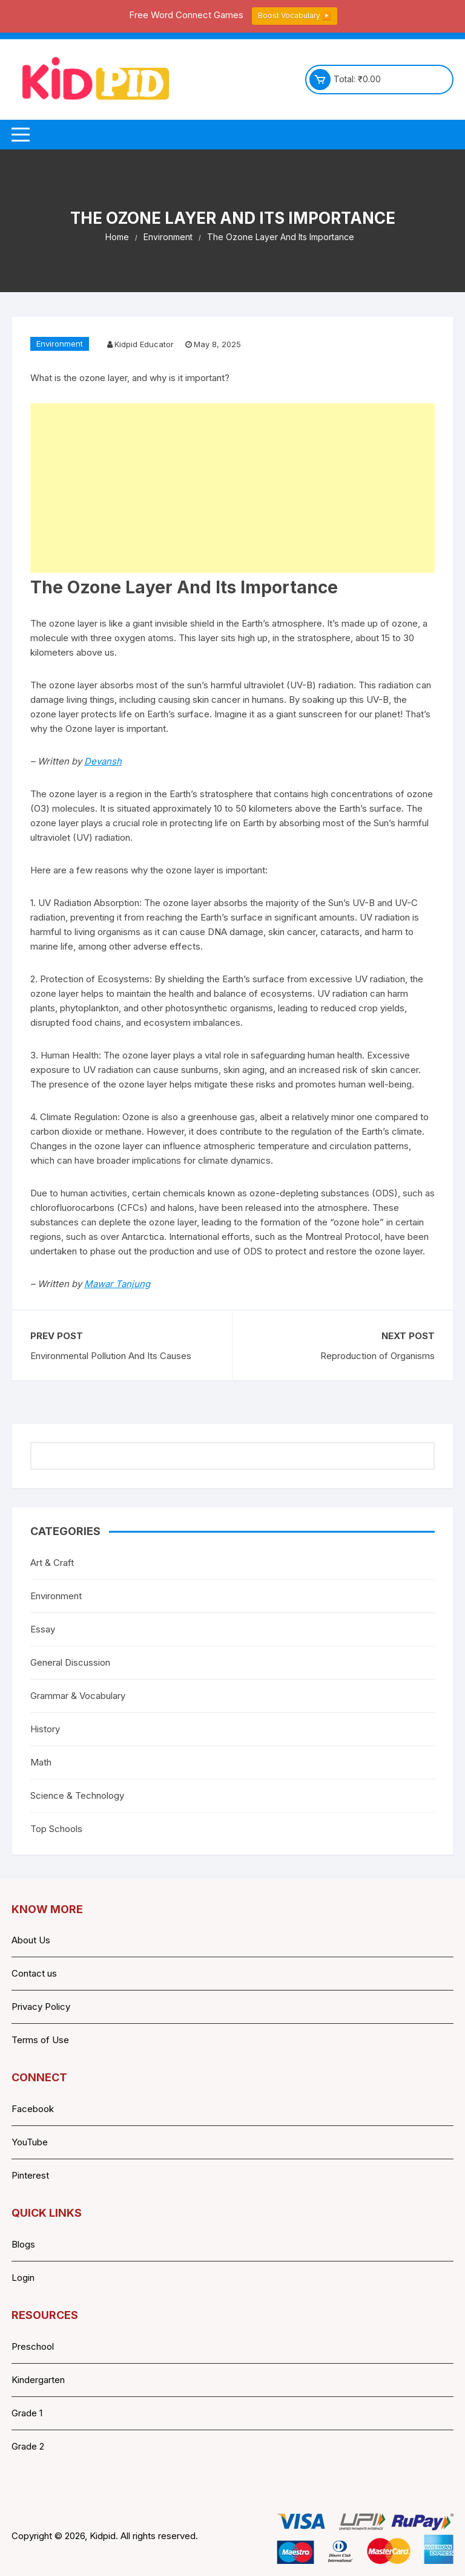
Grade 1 (27, 2413)
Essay (42, 1629)
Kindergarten (38, 2379)
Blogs (23, 2244)
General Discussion (70, 1662)
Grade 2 (28, 2446)
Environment (59, 343)
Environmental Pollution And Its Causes (110, 1355)
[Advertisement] (232, 488)
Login (23, 2277)
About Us (31, 1940)
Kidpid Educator (144, 344)
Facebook (33, 2109)
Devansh (103, 761)
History (45, 1729)
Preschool (33, 2346)
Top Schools (56, 1828)
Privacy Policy (41, 2006)
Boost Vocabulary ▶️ (294, 15)
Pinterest (30, 2175)
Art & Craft (52, 1562)
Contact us (34, 1973)
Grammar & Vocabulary (77, 1695)
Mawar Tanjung (117, 1284)
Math (40, 1762)
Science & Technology (77, 1795)
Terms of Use (40, 2040)
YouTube (30, 2142)
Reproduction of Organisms (377, 1355)
